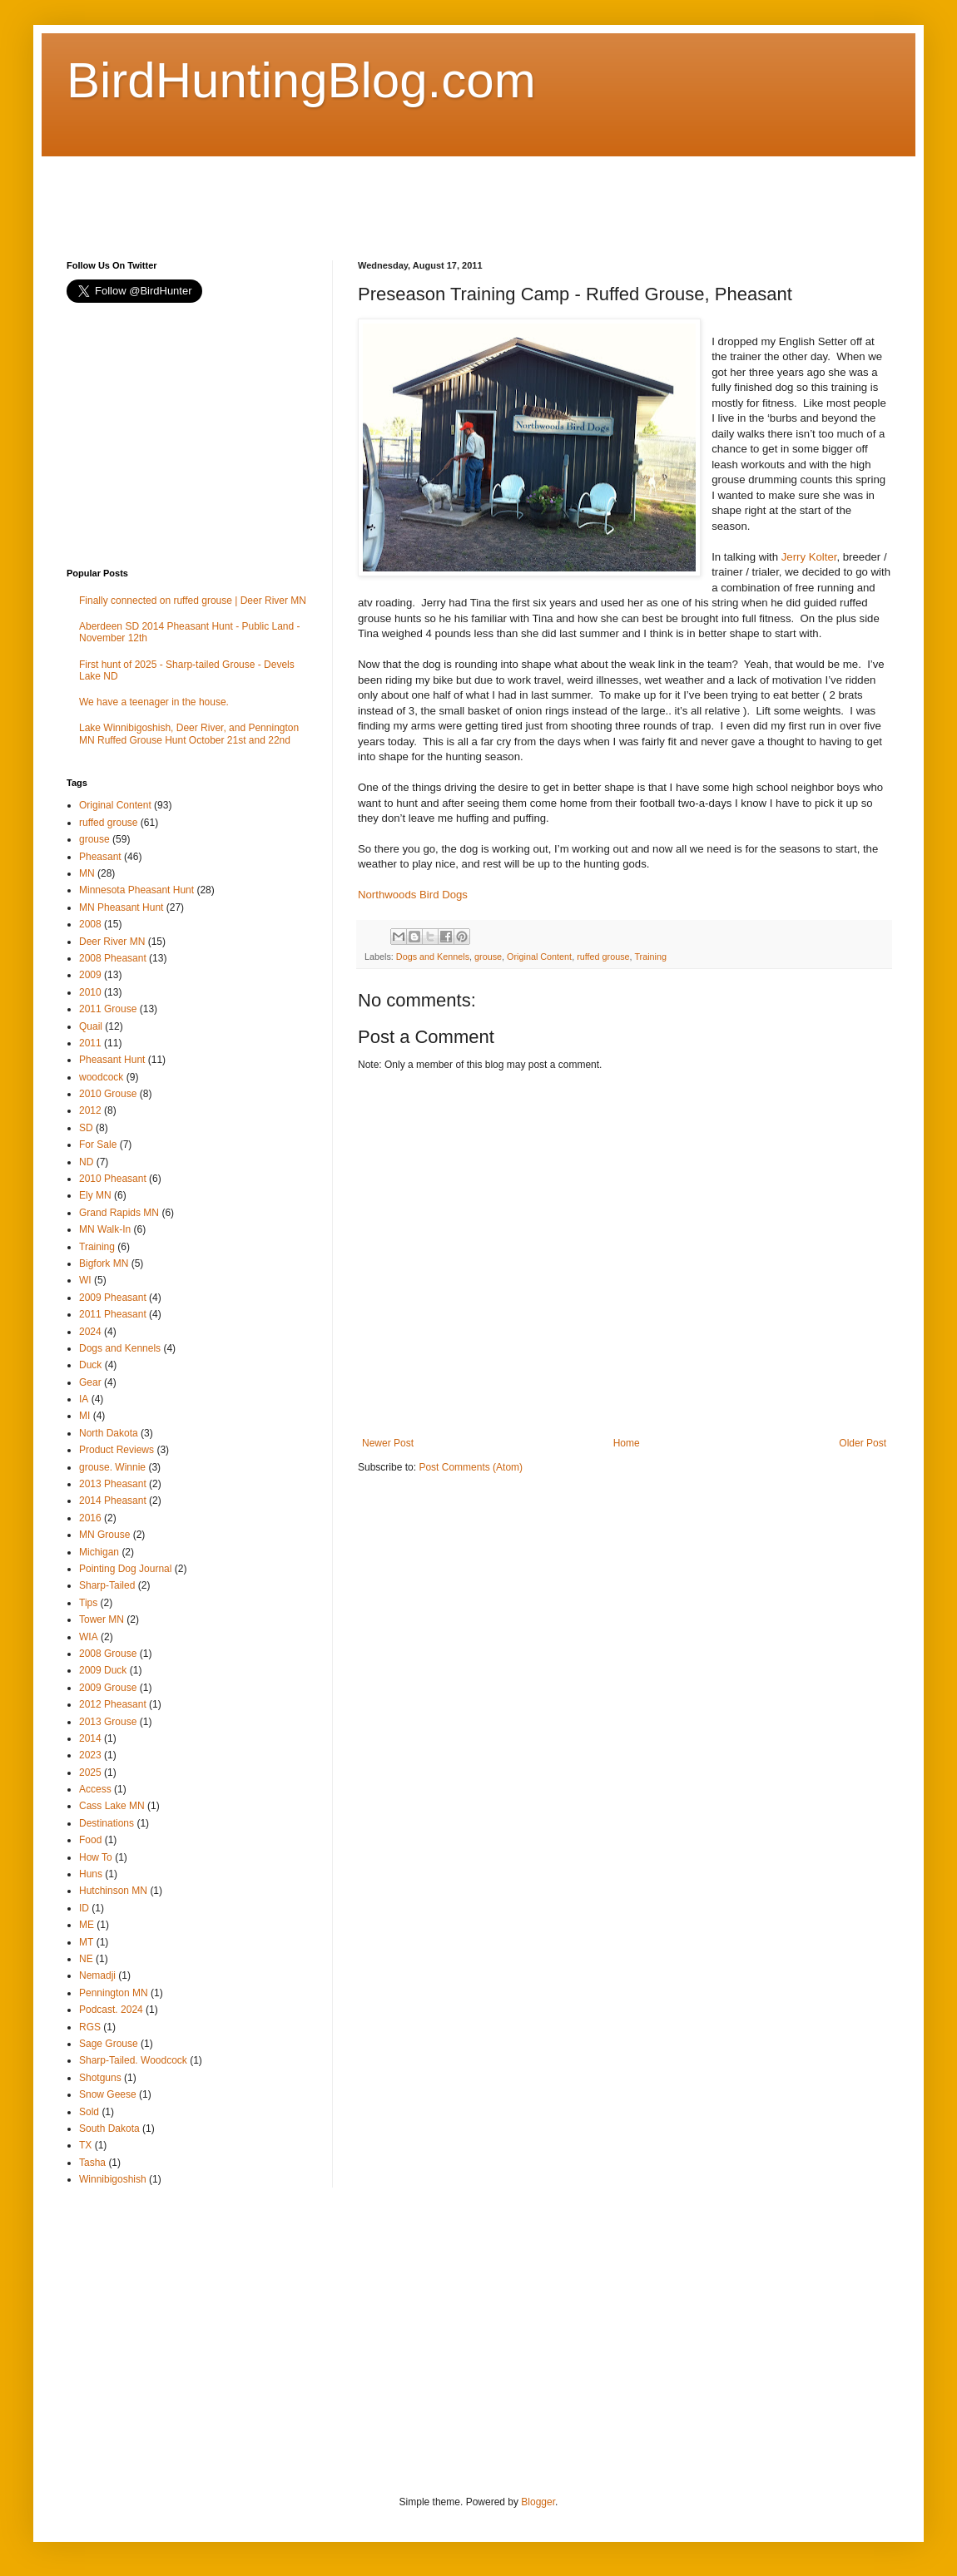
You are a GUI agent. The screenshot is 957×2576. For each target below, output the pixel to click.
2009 (90, 975)
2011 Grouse (107, 1009)
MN (87, 873)
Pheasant (100, 857)
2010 (90, 992)
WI (85, 1280)
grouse (488, 957)
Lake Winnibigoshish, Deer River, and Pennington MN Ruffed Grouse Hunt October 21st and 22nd (189, 733)
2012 (90, 1110)
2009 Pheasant (112, 1297)
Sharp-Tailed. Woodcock (133, 2060)
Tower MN (101, 1619)
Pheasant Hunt (112, 1060)
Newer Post (388, 1443)
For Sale (98, 1144)
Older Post (862, 1443)
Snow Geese (107, 2094)
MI (84, 1415)
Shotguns (100, 2078)
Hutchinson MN (113, 1890)
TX (85, 2145)
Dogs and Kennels (432, 957)
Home (626, 1443)
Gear (90, 1382)
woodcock (101, 1077)
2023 (90, 1755)
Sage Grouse (108, 2043)
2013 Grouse (107, 1722)
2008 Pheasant (112, 958)
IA (83, 1399)
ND (86, 1162)
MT (86, 1942)
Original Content (539, 957)
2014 (90, 1738)
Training (650, 957)
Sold (89, 2112)
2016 (90, 1518)
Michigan (99, 1552)
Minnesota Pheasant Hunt (136, 890)
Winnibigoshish (112, 2179)
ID (84, 1908)
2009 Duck (102, 1670)
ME (86, 1925)
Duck (90, 1365)
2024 (90, 1331)
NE (86, 1959)
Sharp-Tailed (107, 1585)
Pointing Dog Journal (125, 1569)
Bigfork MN (103, 1263)
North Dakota (108, 1433)
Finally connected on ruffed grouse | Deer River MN (192, 600)
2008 (90, 924)
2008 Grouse (107, 1653)
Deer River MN (112, 941)
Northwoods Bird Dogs (413, 894)
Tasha (92, 2162)
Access (95, 1789)
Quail (90, 1026)
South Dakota (109, 2128)
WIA (88, 1637)
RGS (90, 2027)
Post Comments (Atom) (471, 1467)
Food (90, 1840)
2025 (90, 1772)
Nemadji (97, 1975)
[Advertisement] (369, 193)
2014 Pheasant (112, 1500)
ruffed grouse (603, 957)
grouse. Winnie (112, 1467)
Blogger (538, 2502)
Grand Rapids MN (119, 1213)
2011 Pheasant (112, 1314)
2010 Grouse (107, 1094)
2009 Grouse (107, 1687)
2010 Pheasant (112, 1178)
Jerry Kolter (809, 557)
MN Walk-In (105, 1229)
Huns (90, 1874)
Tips (88, 1603)
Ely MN (95, 1195)
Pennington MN (113, 1993)
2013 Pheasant (112, 1484)
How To (95, 1857)
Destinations (106, 1823)
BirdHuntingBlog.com (301, 80)
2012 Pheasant (112, 1704)
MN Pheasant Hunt (121, 907)
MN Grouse (104, 1534)
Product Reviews (116, 1450)
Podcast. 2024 (111, 2009)
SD (86, 1128)
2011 (90, 1043)
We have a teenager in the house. (154, 702)
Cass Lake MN (112, 1806)
